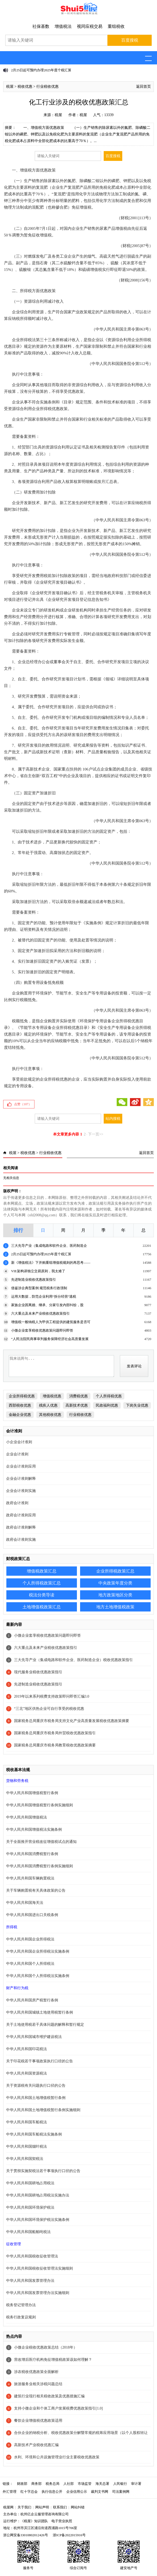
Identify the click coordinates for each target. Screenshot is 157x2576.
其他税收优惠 (50, 1415)
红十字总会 (29, 2492)
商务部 (36, 2484)
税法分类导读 (41, 1595)
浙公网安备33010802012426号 (25, 2535)
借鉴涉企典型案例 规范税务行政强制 (39, 1288)
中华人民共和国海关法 (24, 1903)
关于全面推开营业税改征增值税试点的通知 (41, 1842)
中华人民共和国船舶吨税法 (28, 2232)
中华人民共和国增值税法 (26, 1817)
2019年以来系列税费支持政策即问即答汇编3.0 (51, 1696)
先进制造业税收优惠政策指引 (33, 1280)
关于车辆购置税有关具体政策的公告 (36, 1890)
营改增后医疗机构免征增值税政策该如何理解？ (53, 2360)
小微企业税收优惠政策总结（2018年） (45, 2347)
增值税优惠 (52, 1396)
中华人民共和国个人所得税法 (30, 1964)
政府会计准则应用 (21, 1515)
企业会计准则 (17, 1454)
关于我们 (24, 2507)
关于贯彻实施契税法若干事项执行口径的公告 (43, 2171)
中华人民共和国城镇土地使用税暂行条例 (39, 2012)
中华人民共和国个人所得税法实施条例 (37, 1976)
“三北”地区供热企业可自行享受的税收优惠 (49, 1709)
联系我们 (60, 2507)
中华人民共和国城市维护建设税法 (34, 2037)
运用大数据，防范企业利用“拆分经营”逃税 (43, 1296)
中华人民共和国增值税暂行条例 (32, 1793)
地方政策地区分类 (115, 1595)
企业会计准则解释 (21, 1479)
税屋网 (8, 2507)
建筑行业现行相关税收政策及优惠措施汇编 (49, 2396)
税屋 (10, 87)
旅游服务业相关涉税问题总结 (38, 2384)
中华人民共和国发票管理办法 (30, 2281)
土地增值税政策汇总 (42, 1607)
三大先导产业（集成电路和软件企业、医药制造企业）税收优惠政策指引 (73, 1660)
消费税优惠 (78, 1396)
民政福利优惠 (107, 1405)
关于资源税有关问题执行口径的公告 (36, 2086)
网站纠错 (78, 2507)
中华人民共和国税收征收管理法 (32, 2256)
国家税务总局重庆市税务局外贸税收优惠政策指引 (55, 1733)
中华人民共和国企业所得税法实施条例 (37, 1951)
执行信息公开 (52, 2492)
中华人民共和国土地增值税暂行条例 (36, 2098)
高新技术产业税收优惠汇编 (36, 2445)
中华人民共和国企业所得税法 (30, 1939)
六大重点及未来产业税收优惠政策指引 (40, 1313)
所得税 (11, 1927)
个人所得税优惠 (109, 1396)
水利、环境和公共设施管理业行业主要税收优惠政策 (56, 2457)
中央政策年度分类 (115, 1583)
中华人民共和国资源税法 (26, 2073)
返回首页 (143, 87)
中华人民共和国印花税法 (26, 2049)
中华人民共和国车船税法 (26, 2122)
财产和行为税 (17, 1988)
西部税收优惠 (20, 1405)
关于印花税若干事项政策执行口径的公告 (39, 2061)
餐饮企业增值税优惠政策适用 (38, 2421)
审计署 (136, 2484)
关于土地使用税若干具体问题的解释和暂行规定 (45, 2025)
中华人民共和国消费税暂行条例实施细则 (39, 1866)
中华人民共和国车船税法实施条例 (34, 2134)
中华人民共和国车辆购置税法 (30, 1878)
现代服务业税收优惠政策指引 (38, 1672)
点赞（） (23, 1104)
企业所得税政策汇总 (115, 1571)
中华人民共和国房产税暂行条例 (32, 2000)
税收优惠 (25, 87)
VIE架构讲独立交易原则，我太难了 (38, 1271)
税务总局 (52, 2484)
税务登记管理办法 (21, 2305)
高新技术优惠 (77, 1405)
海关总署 (102, 2484)
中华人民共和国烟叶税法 (26, 2146)
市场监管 (84, 2484)
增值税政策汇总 (41, 1571)
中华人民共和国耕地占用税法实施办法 (37, 2195)
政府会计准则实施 (21, 1540)
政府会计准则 (17, 1503)
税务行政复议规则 (21, 2317)
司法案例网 (120, 2492)
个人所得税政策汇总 (42, 1583)
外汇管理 (9, 2492)
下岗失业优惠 (137, 1405)
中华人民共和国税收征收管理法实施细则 (39, 2268)
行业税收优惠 (47, 87)
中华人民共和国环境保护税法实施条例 (37, 2220)
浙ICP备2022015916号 (69, 2535)
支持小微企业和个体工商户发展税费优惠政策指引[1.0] (58, 2408)
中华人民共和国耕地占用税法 (30, 2183)
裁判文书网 (99, 2492)
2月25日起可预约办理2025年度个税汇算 (41, 70)
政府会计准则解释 (21, 1527)
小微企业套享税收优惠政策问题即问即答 (42, 1330)
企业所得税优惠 (22, 1396)
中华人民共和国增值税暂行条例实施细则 (39, 1805)
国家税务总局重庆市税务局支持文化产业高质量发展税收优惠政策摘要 (71, 1721)
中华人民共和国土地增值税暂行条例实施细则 (43, 2110)
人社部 (68, 2484)
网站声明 (42, 2507)
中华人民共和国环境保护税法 (30, 2207)
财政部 (22, 2484)
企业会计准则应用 (21, 1466)
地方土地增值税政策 (115, 1607)
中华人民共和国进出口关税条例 (32, 1915)
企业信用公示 (76, 2492)
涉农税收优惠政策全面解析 (36, 2372)
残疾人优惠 (48, 1405)
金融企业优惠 (20, 1415)
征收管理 (13, 2244)
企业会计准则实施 (21, 1491)
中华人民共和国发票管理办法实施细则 (37, 2293)
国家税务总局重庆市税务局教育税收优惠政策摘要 (55, 1745)
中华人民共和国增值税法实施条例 (34, 1829)
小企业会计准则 (19, 1442)
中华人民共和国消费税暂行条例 (32, 1854)
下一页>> (95, 1134)
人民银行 (120, 2484)
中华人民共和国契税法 (24, 2159)
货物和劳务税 (17, 1781)
